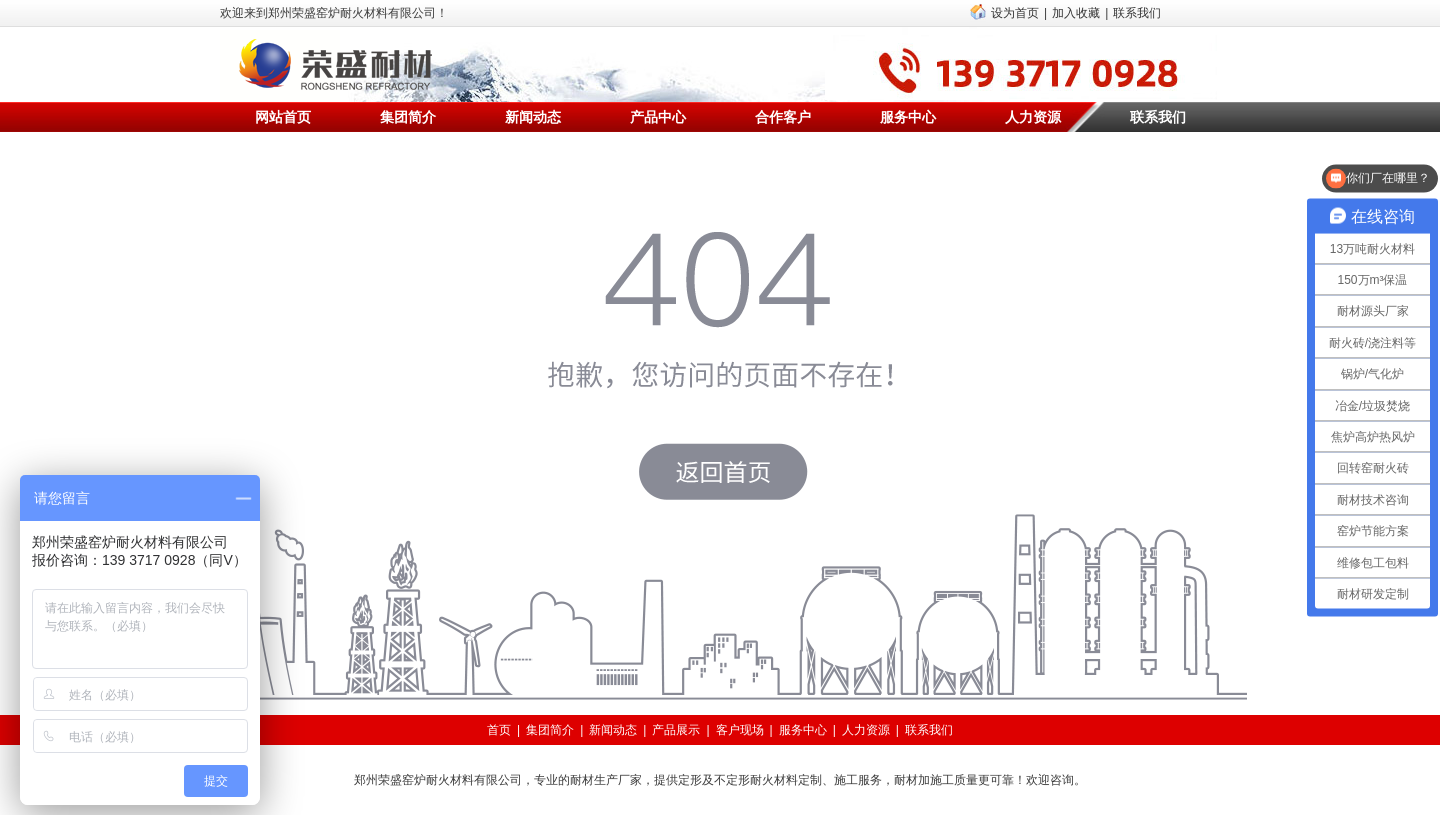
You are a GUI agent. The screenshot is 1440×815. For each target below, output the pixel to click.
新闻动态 (533, 117)
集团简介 (408, 117)
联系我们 (1137, 13)
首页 (499, 730)
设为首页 (1015, 13)
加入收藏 (1076, 13)
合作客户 (783, 117)
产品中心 (658, 117)
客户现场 (740, 730)
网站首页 (283, 117)
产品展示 (676, 730)
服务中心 (908, 117)
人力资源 (1033, 117)
